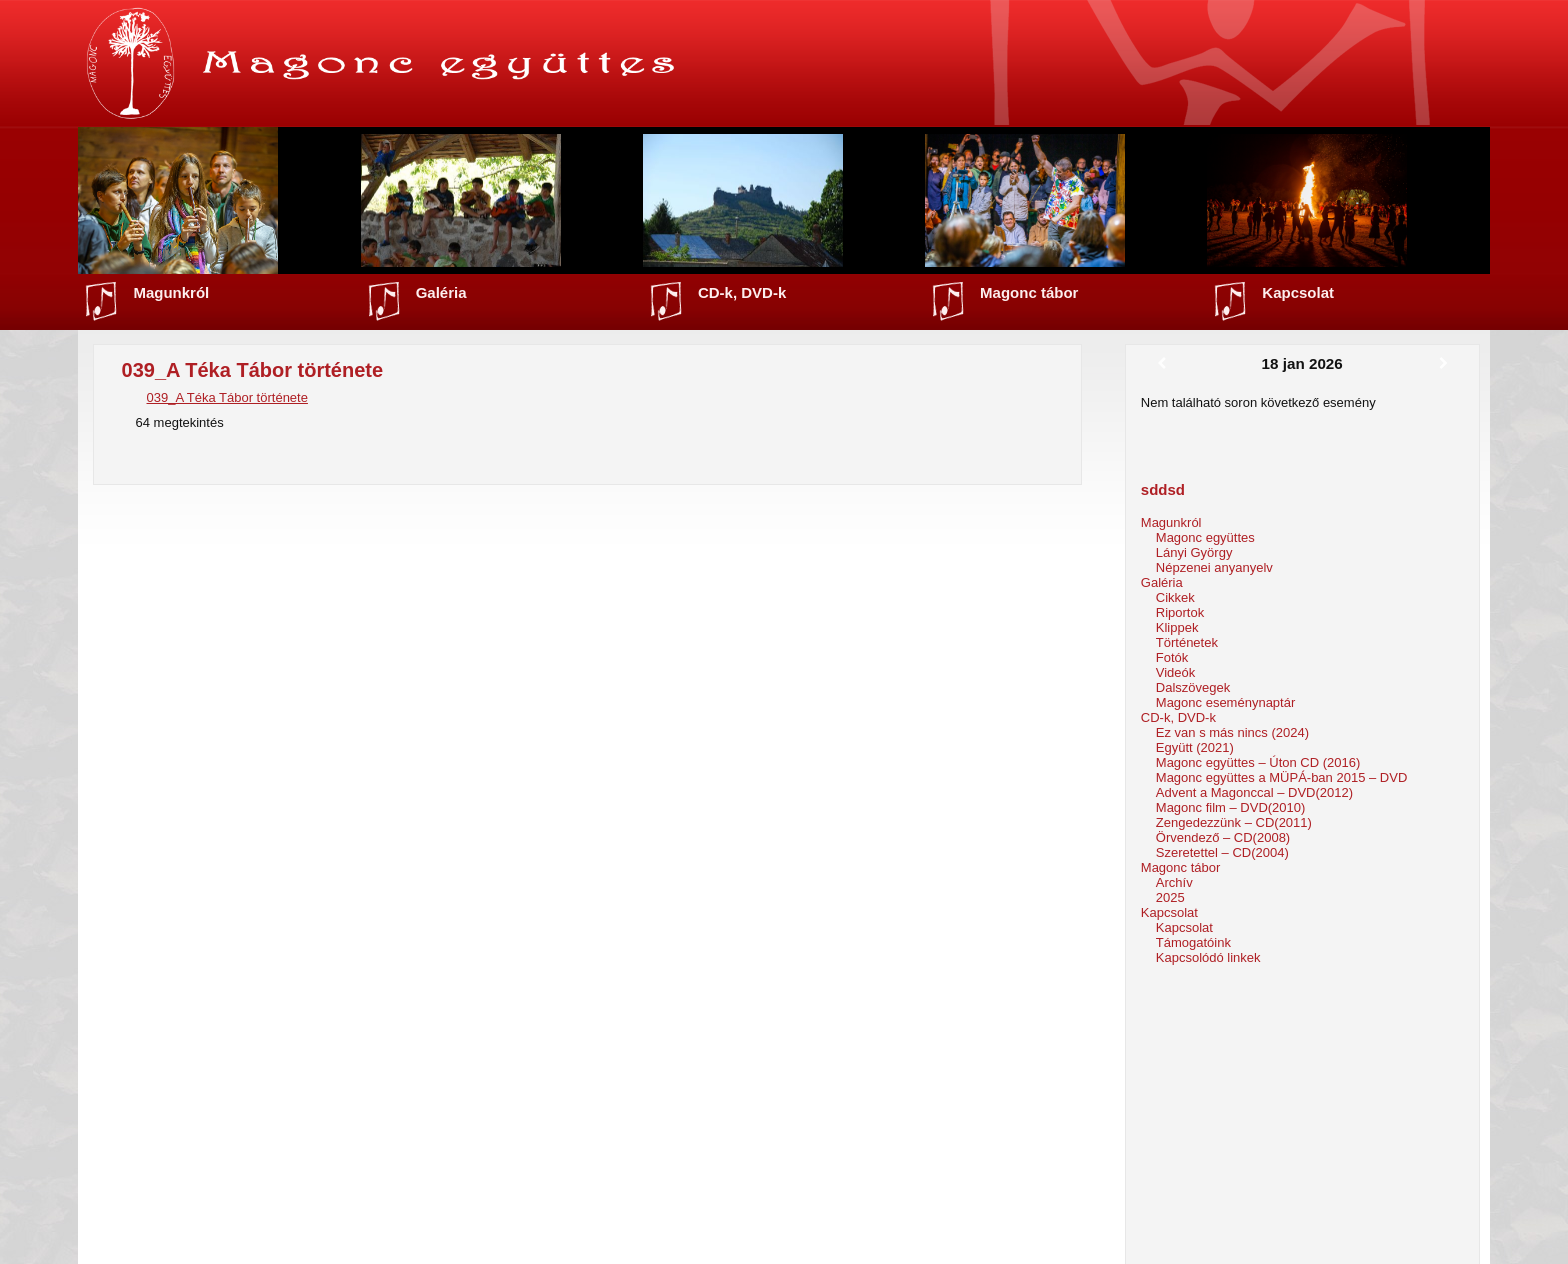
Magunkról (171, 292)
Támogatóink (1193, 942)
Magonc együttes (1205, 537)
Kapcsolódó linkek (1208, 957)
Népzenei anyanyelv (1214, 567)
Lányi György (1194, 552)
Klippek (1177, 627)
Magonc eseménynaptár (1225, 702)
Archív (1174, 882)
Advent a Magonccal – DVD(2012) (1254, 792)
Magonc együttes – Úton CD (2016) (1258, 762)
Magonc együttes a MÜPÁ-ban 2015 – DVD (1281, 777)
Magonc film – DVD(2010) (1231, 807)
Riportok (1180, 612)
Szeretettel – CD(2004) (1222, 852)
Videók (1176, 672)
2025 (1170, 897)
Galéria (441, 292)
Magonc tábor (1029, 292)
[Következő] (1443, 364)
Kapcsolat (1298, 292)
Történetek (1187, 642)
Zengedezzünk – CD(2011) (1234, 822)
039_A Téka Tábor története (227, 397)
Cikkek (1175, 597)
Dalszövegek (1193, 687)
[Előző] (1161, 364)
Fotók (1172, 657)
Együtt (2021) (1195, 747)
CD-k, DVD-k (742, 292)
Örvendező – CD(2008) (1223, 837)
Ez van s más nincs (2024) (1232, 732)
